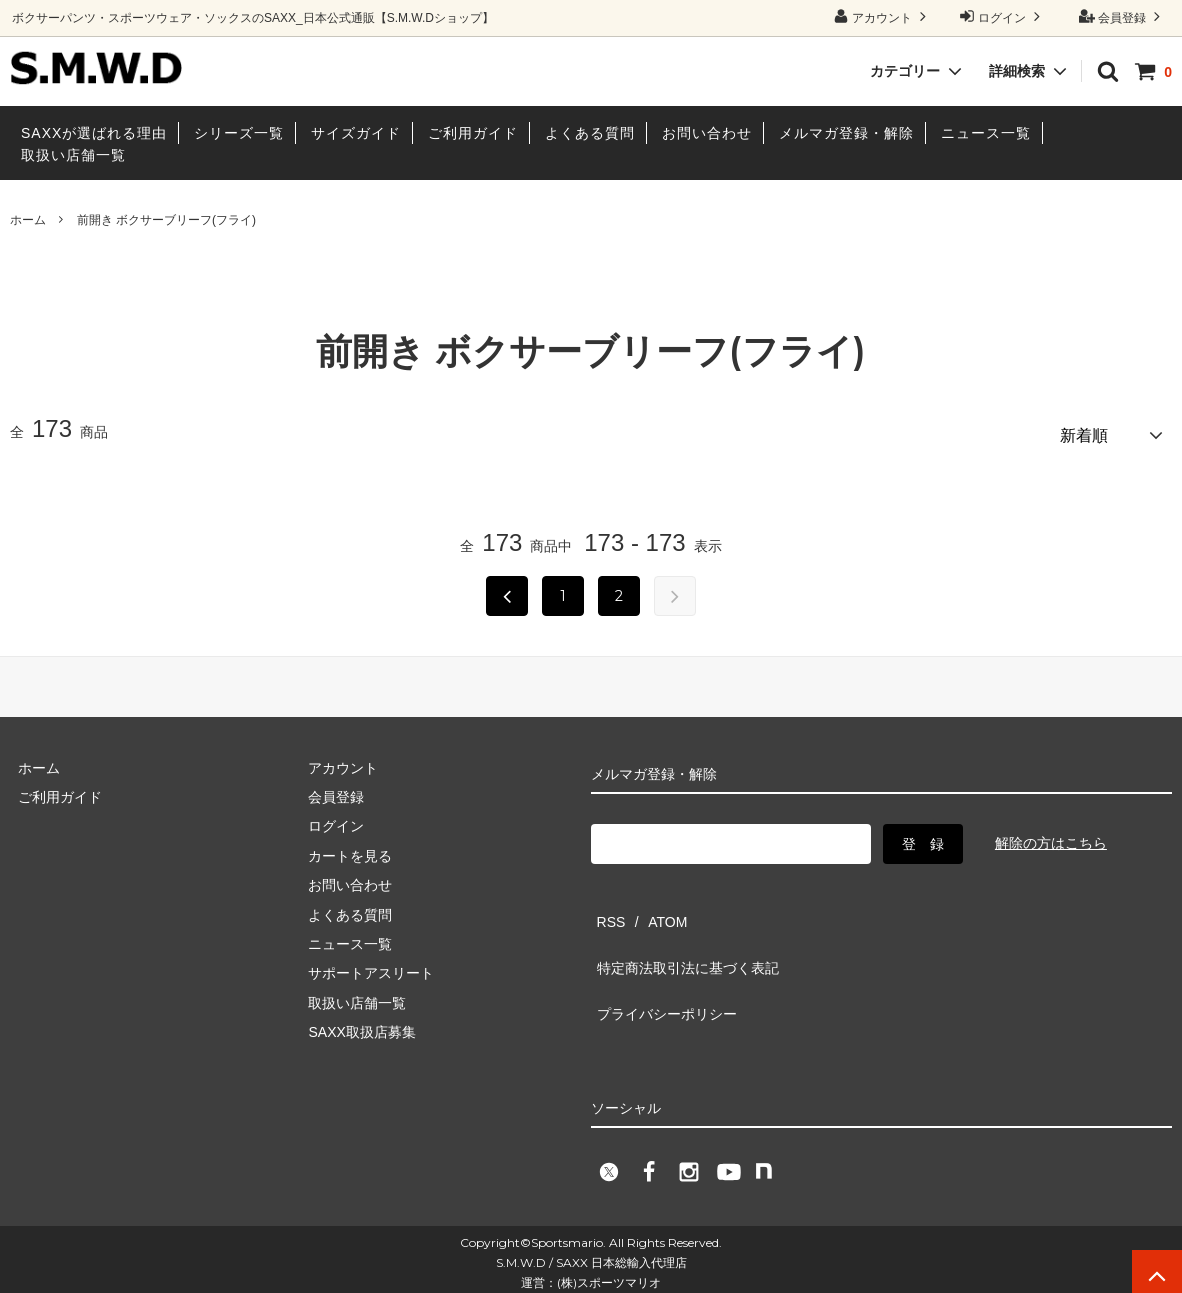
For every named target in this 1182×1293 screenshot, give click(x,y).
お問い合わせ (707, 133)
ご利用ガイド (473, 133)
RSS (605, 907)
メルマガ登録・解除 (846, 133)
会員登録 (1122, 16)
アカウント (882, 16)
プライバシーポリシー (661, 966)
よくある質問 (590, 133)
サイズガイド (356, 133)
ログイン (1002, 16)
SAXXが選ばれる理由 (94, 133)
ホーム (28, 220)
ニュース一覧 (986, 133)
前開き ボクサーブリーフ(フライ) (166, 220)
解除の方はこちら (1051, 836)
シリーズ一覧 (239, 133)
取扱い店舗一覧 (73, 155)
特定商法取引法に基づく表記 (682, 936)
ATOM (650, 907)
